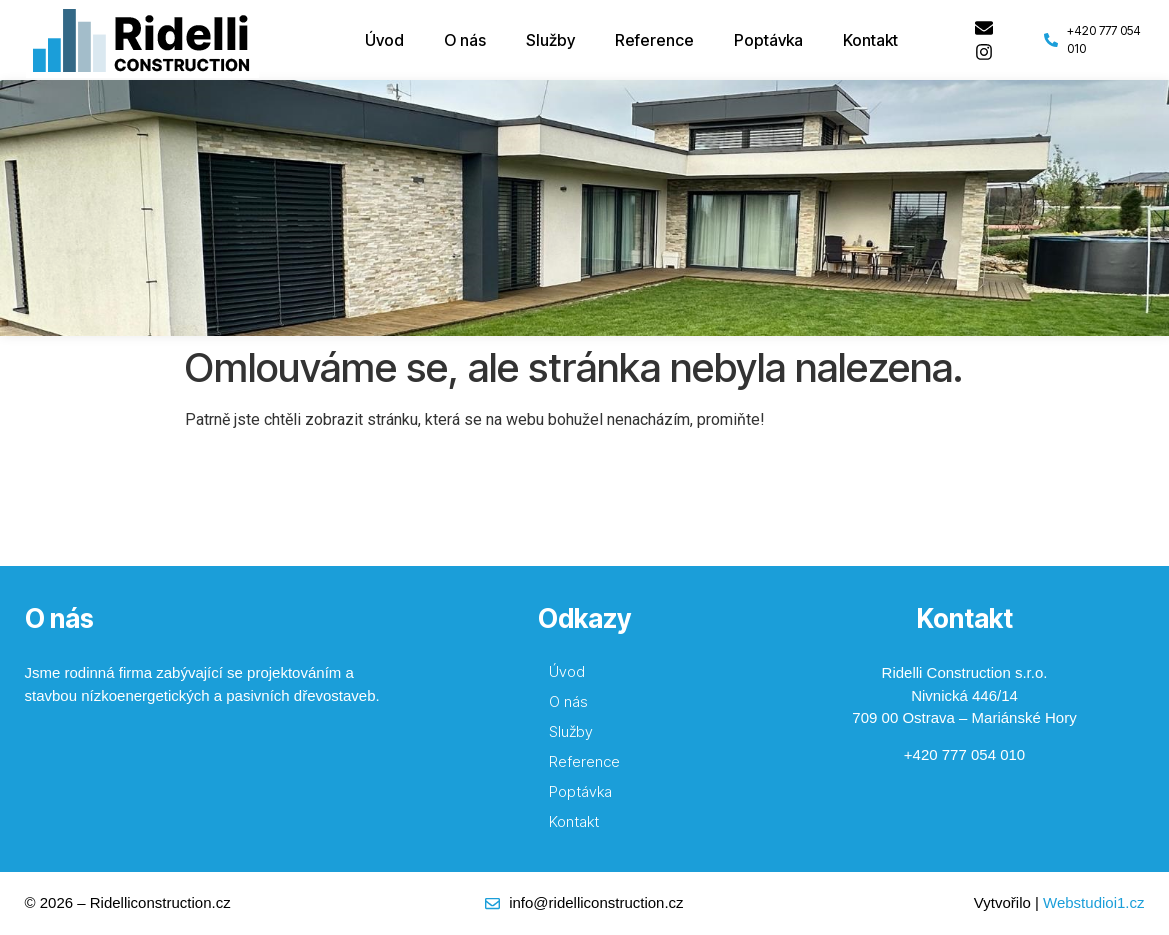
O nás (465, 40)
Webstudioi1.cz (1093, 902)
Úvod (384, 40)
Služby (550, 40)
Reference (654, 40)
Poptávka (768, 40)
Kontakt (870, 40)
